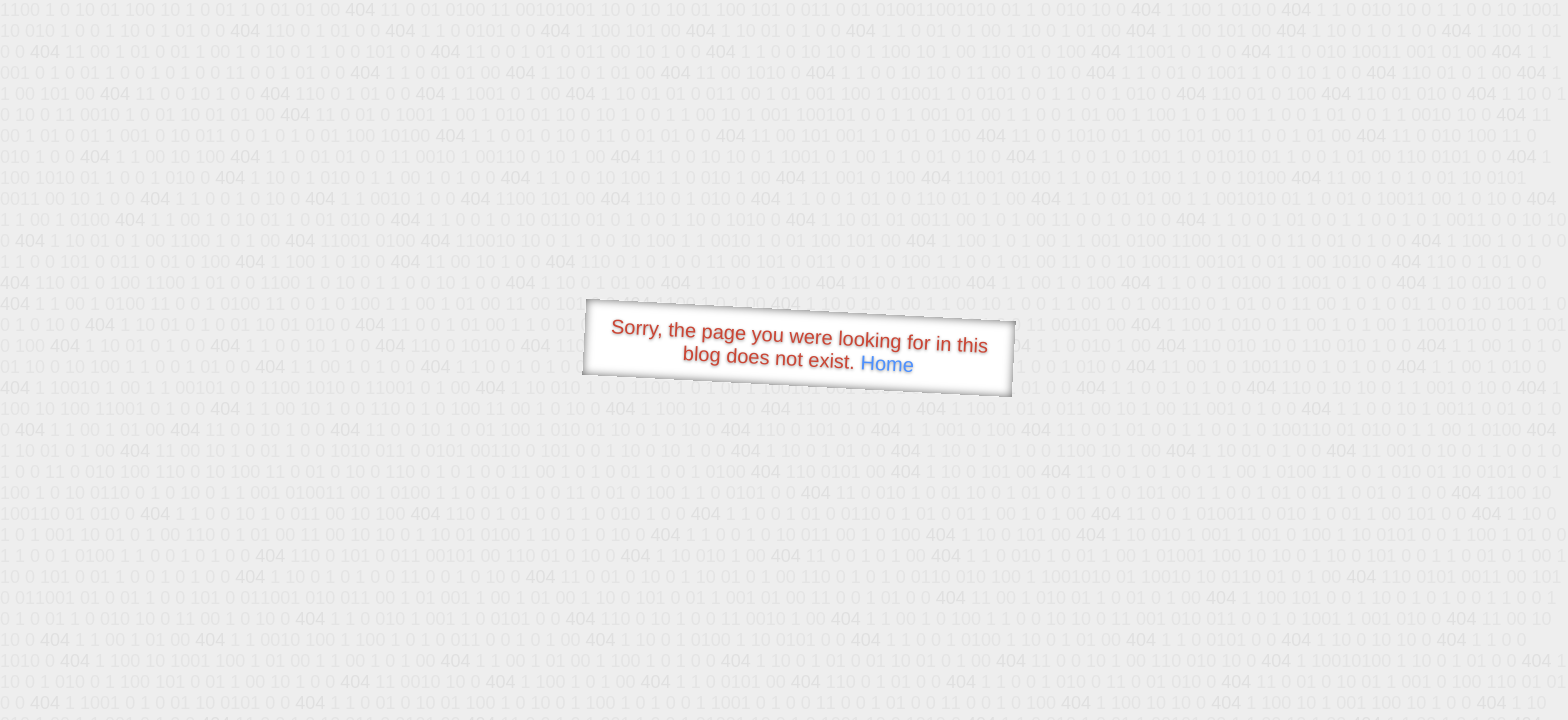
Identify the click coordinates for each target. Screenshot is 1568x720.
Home (887, 363)
